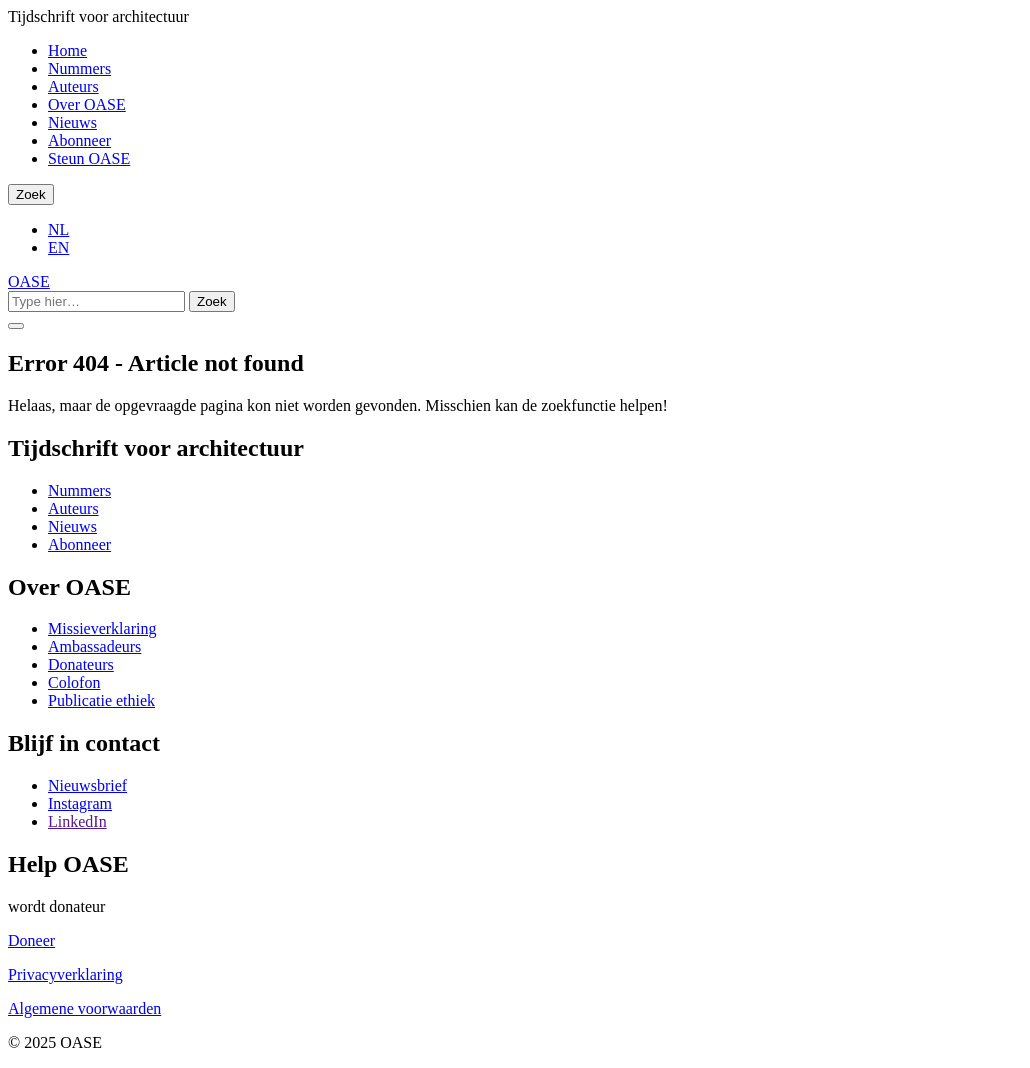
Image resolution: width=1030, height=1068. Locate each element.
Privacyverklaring (65, 974)
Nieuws (72, 122)
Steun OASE (89, 158)
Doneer (31, 940)
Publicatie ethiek (101, 700)
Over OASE (87, 104)
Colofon (74, 682)
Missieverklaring (102, 628)
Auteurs (73, 86)
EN (58, 247)
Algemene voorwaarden (84, 1008)
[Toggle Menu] (16, 326)
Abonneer (79, 140)
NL (58, 229)
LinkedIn (77, 821)
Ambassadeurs (94, 646)
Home (67, 50)
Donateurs (81, 664)
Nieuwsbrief (87, 785)
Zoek (31, 194)
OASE (29, 281)
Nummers (79, 68)
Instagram (80, 803)
